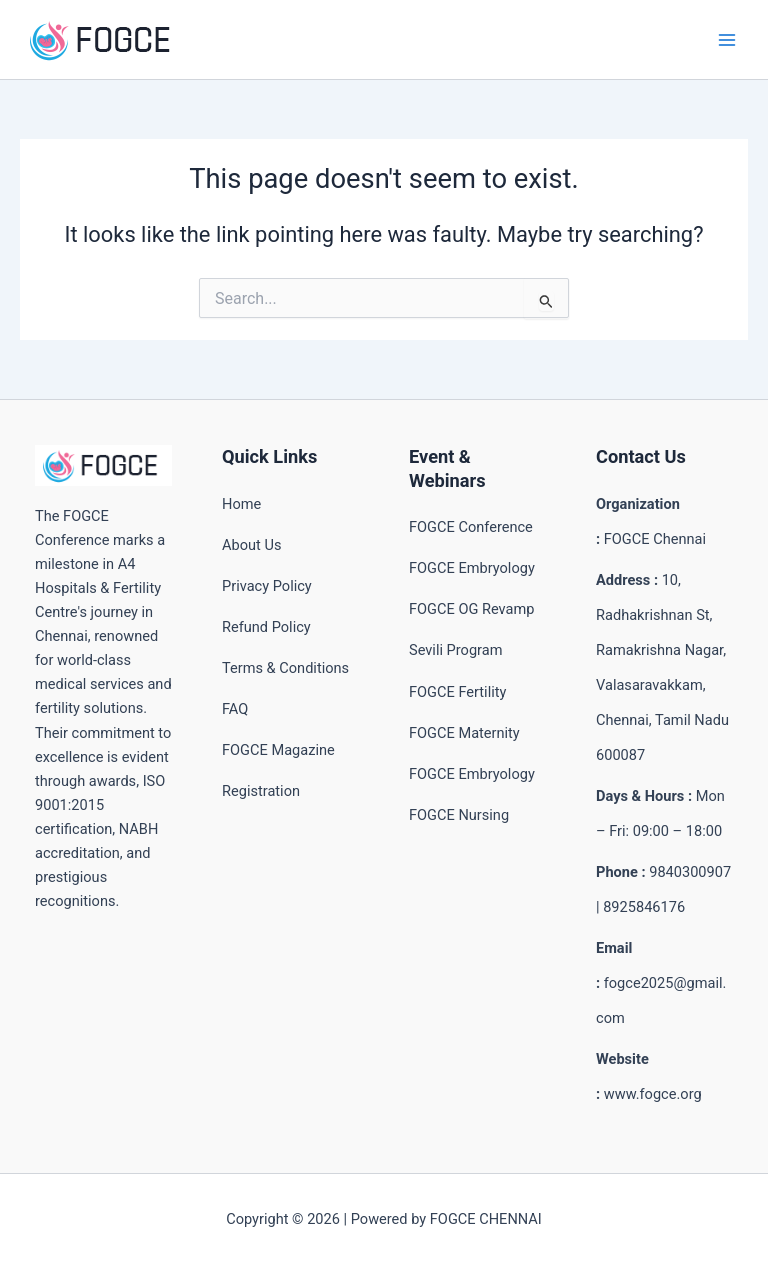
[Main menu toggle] (727, 40)
